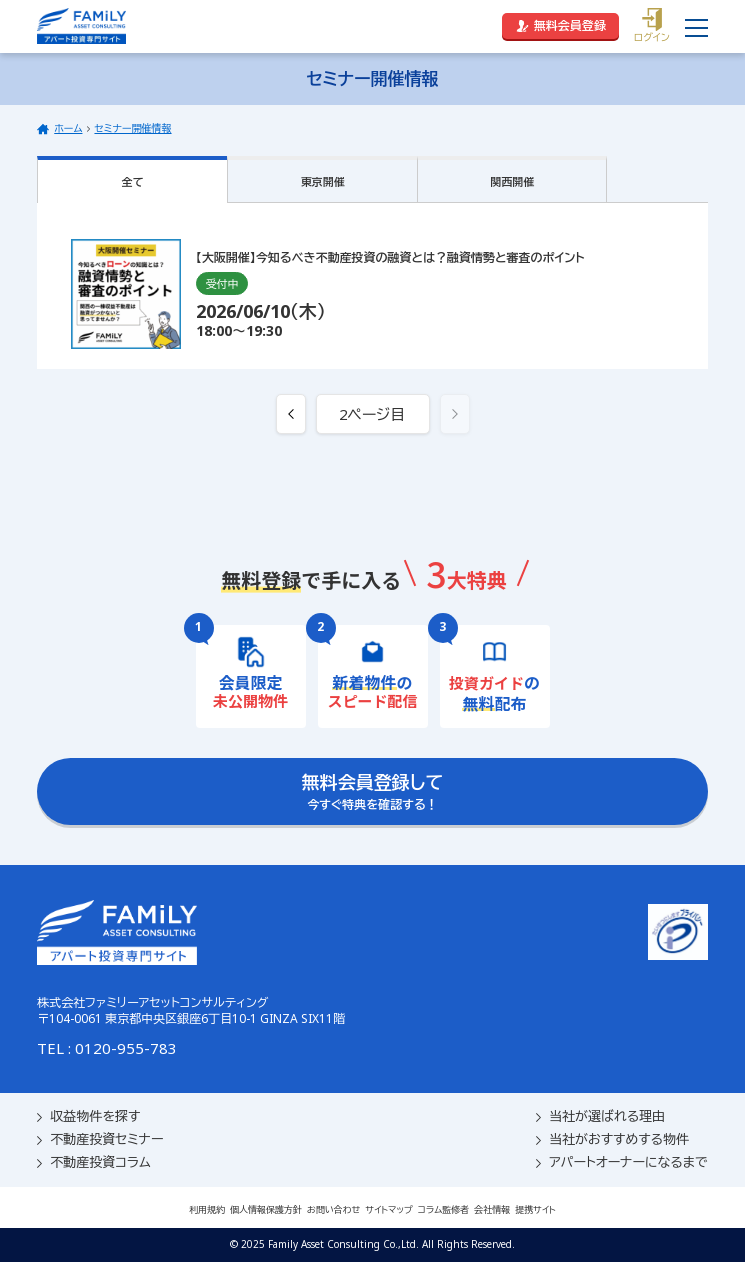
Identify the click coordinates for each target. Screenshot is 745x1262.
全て (133, 181)
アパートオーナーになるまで (622, 1162)
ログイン (652, 26)
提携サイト (535, 1209)
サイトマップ (389, 1209)
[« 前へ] (291, 414)
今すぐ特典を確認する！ (373, 791)
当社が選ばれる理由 (600, 1116)
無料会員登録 (560, 25)
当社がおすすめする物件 (612, 1139)
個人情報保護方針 (266, 1209)
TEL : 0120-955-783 (107, 1048)
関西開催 (512, 181)
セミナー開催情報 (132, 128)
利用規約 (207, 1209)
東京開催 (323, 181)
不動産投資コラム (93, 1162)
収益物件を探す (88, 1116)
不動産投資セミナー (100, 1139)
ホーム (68, 128)
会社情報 (492, 1209)
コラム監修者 (443, 1209)
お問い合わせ (333, 1209)
